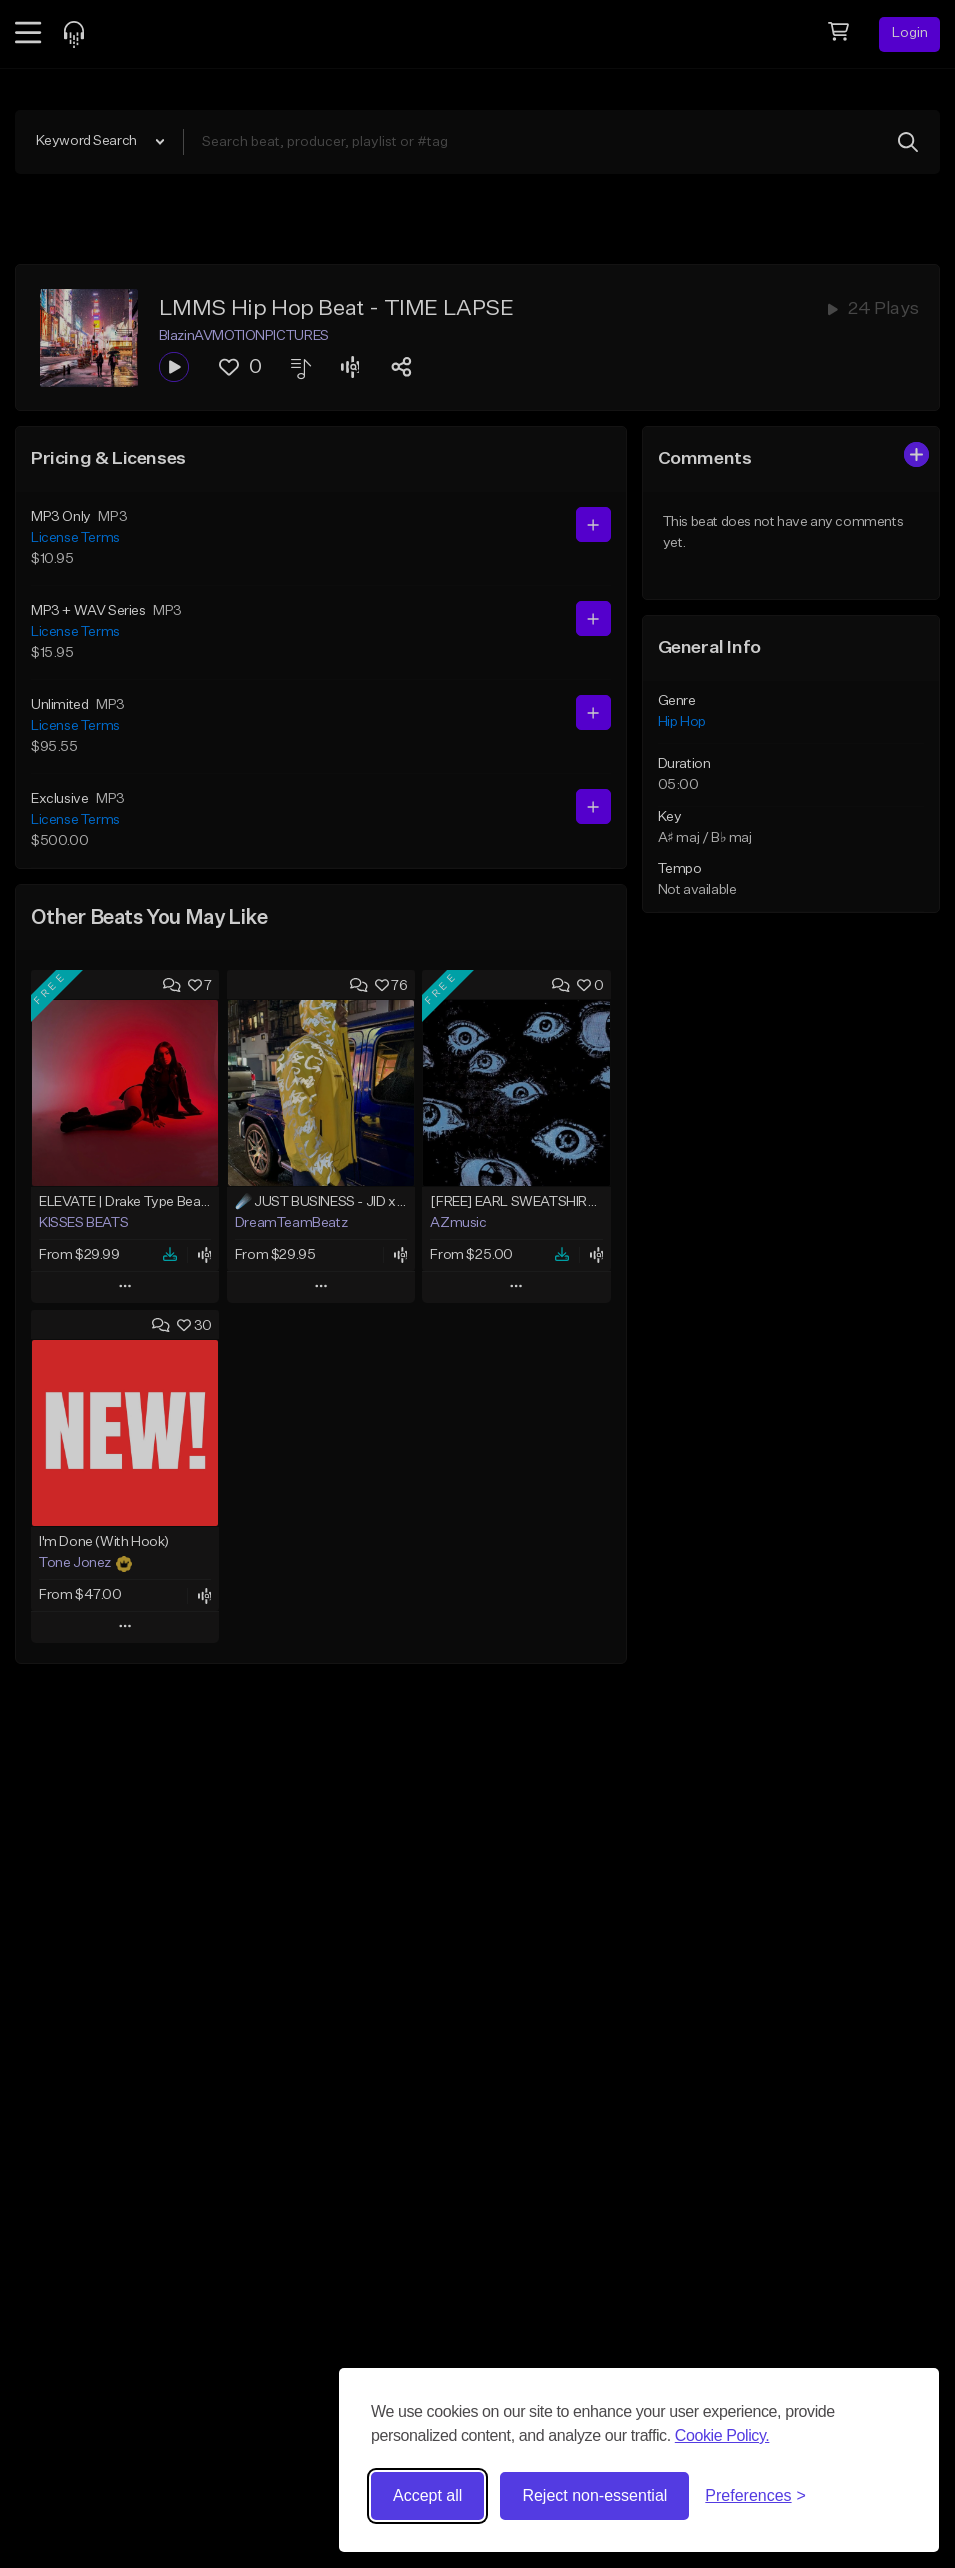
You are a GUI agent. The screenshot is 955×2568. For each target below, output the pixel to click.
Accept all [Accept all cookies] (427, 2495)
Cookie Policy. (722, 2435)
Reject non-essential (594, 2495)
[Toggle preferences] (755, 2496)
